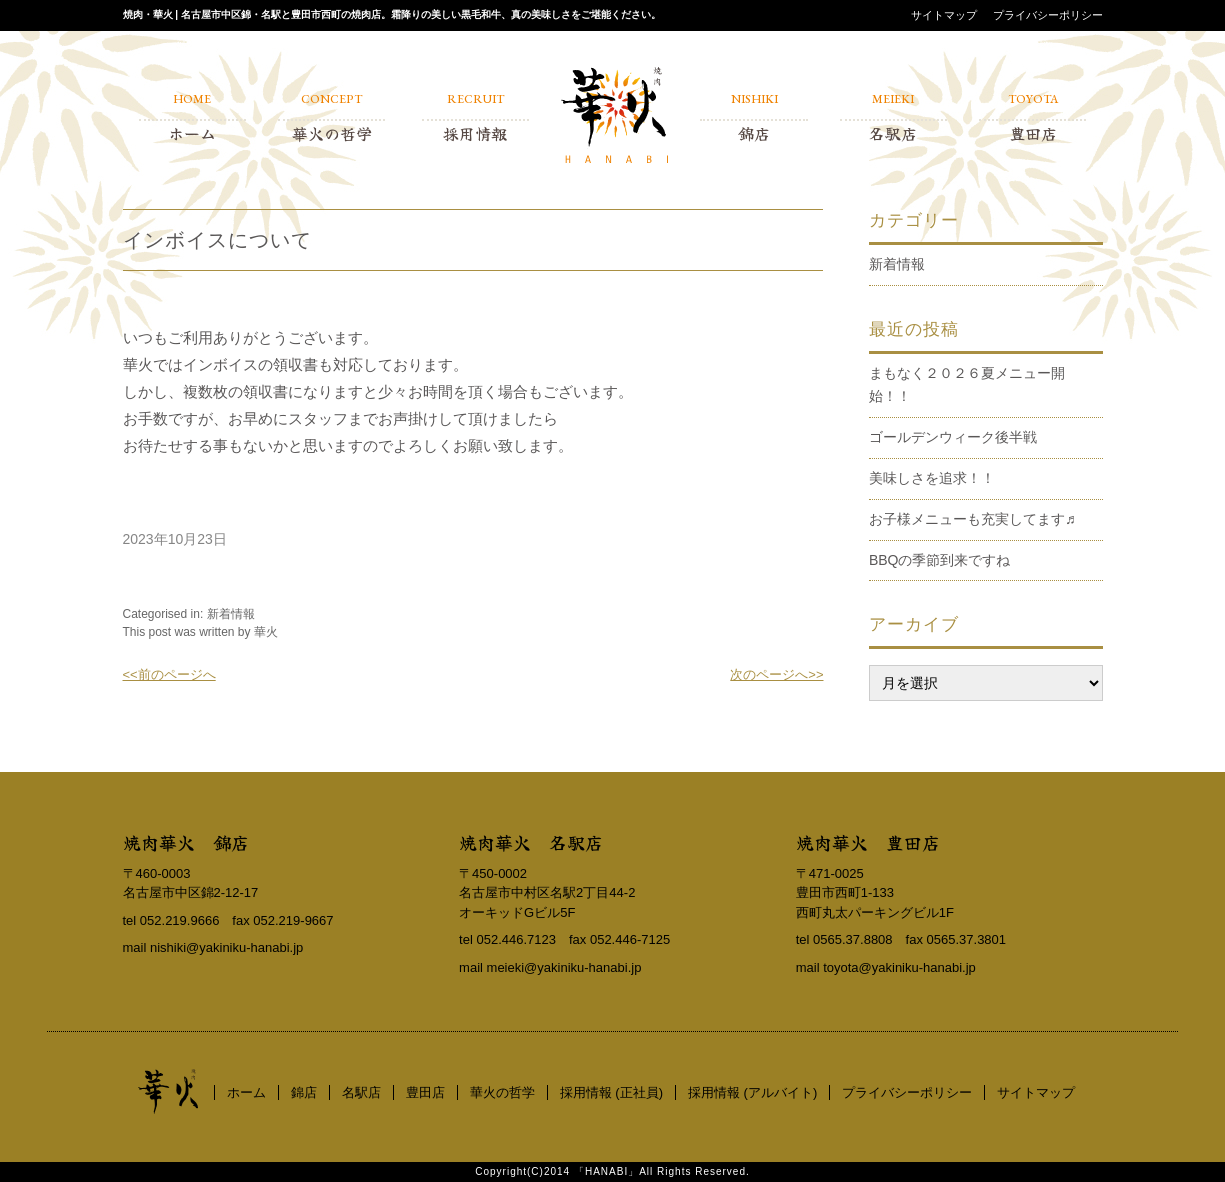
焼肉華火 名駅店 (531, 842)
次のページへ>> (776, 674)
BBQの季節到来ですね (940, 560)
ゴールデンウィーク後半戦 (953, 437)
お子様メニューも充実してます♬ (972, 519)
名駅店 (361, 1092)
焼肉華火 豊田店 (868, 842)
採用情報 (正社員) (611, 1092)
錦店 (304, 1092)
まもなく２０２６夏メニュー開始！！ (967, 385)
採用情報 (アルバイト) (752, 1092)
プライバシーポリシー (1048, 15)
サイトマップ (944, 15)
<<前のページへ (169, 674)
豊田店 (425, 1092)
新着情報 (231, 614)
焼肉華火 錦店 (186, 842)
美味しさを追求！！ (932, 478)
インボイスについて (217, 240)
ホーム (246, 1092)
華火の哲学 (502, 1092)
